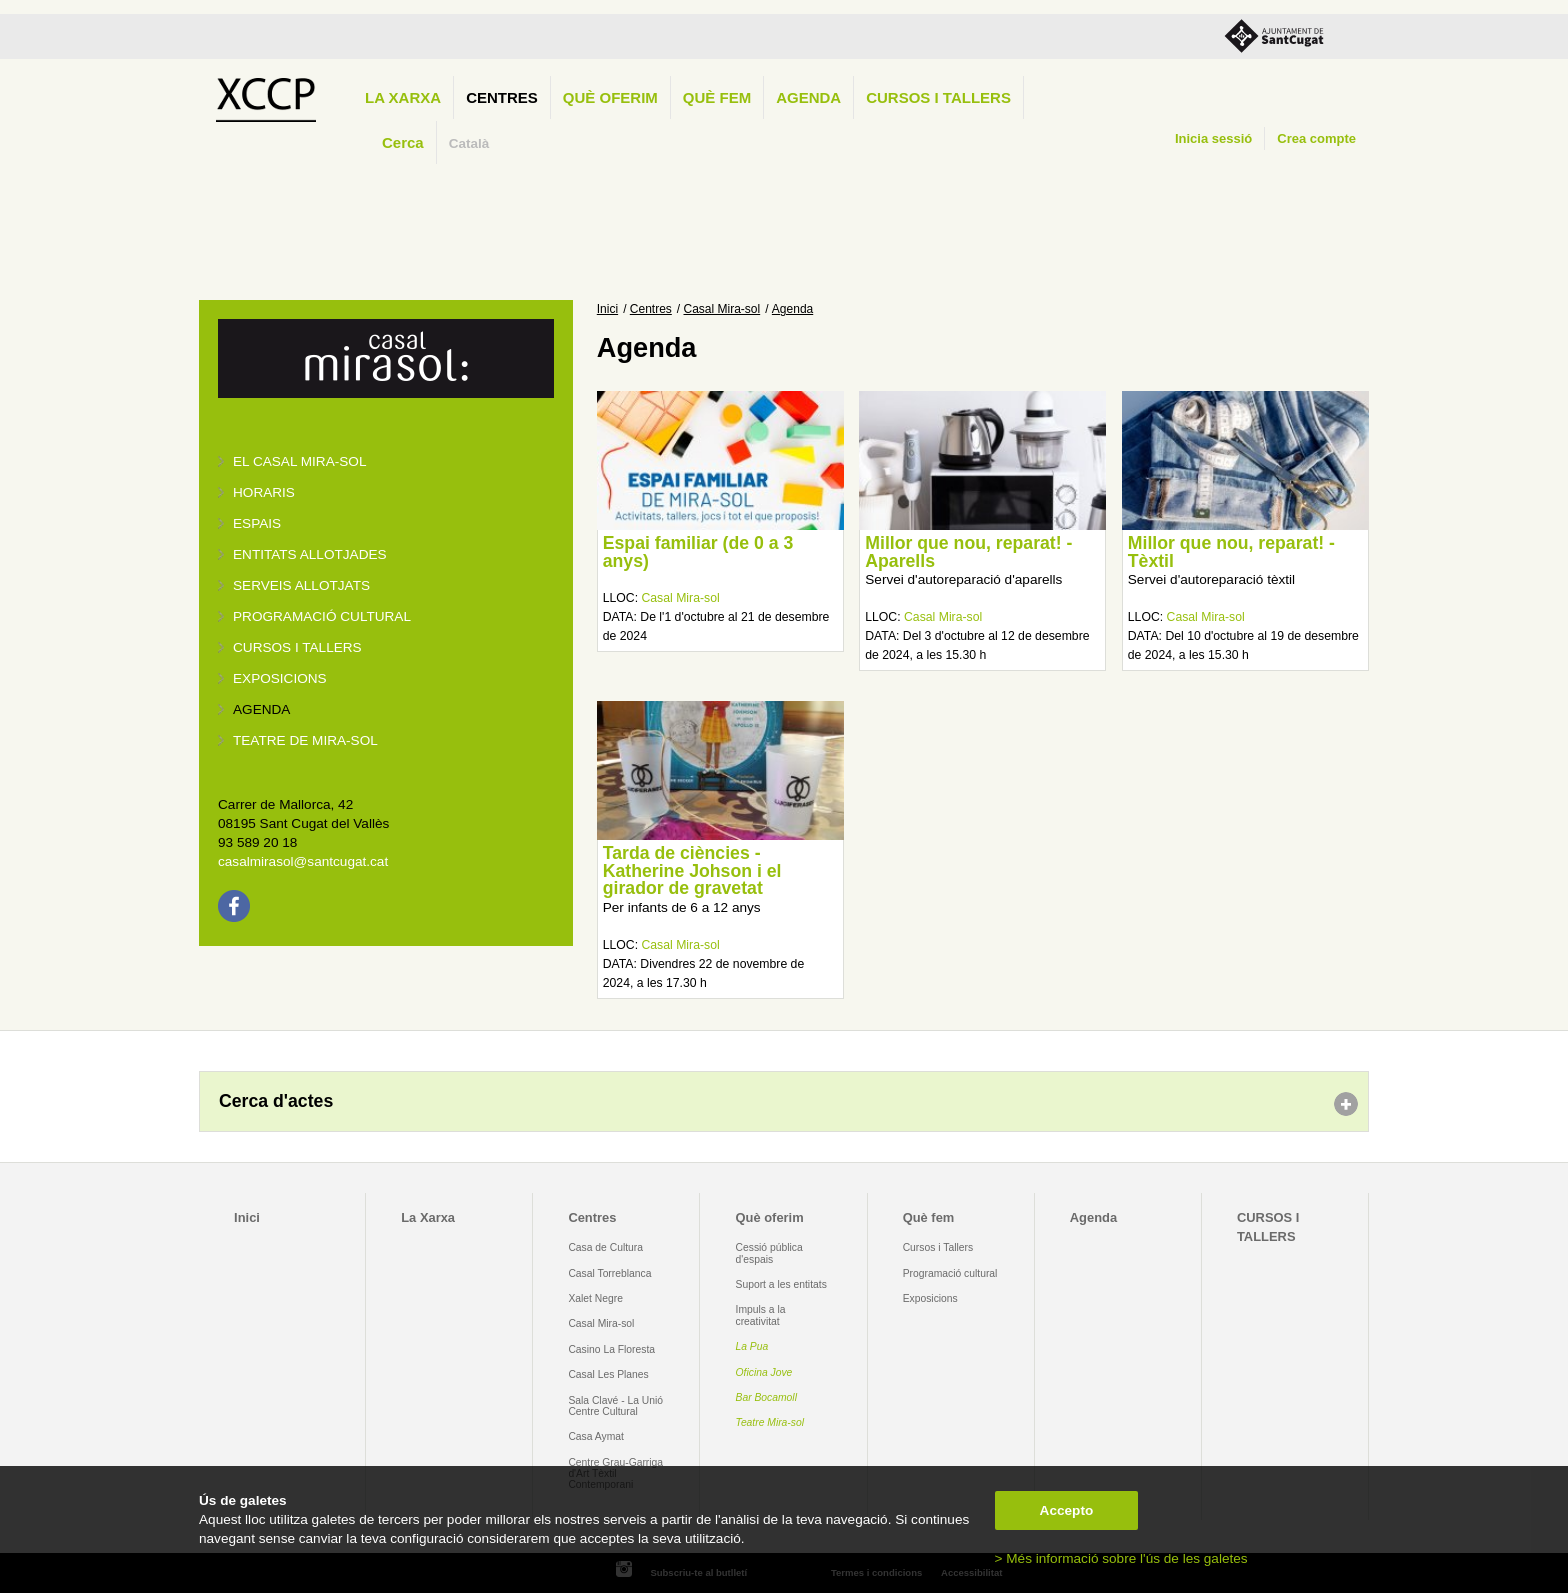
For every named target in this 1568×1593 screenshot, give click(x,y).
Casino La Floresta (611, 1349)
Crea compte (1316, 138)
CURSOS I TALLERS (938, 97)
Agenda (808, 97)
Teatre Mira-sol (770, 1422)
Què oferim (610, 97)
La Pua (752, 1346)
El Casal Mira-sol (299, 461)
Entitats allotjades (310, 554)
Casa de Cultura (605, 1247)
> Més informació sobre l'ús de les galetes (1121, 1558)
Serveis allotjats (301, 585)
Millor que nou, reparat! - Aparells (968, 552)
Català (469, 143)
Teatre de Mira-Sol (305, 740)
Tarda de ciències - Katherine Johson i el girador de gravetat (692, 870)
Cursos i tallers (297, 647)
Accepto (1067, 1510)
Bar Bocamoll (766, 1397)
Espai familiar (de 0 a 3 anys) (698, 552)
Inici (607, 309)
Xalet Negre (595, 1298)
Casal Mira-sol (722, 309)
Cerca (403, 142)
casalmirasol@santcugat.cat (303, 861)
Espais (257, 523)
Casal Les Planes (608, 1374)
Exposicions (280, 678)
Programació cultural (322, 616)
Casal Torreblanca (609, 1273)
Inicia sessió (1213, 138)
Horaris (264, 492)
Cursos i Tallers (938, 1247)
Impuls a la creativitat (761, 1315)
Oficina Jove (764, 1372)
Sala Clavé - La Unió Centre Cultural (615, 1406)
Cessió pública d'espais (769, 1253)
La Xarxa (403, 97)
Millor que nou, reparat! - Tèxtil (1231, 552)
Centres (502, 97)
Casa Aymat (596, 1436)
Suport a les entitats (781, 1284)
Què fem (717, 97)
